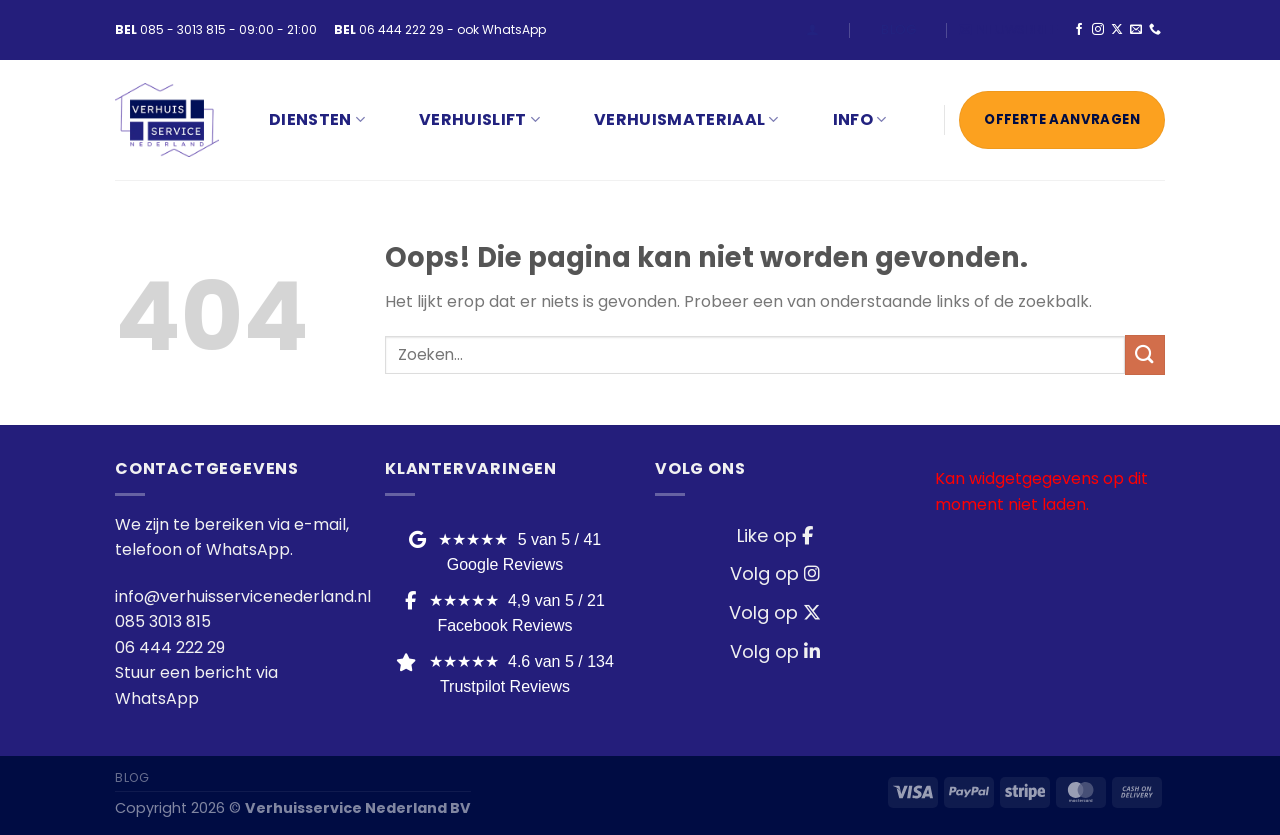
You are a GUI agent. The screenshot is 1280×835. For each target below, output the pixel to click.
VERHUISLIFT (479, 119)
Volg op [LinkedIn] (775, 651)
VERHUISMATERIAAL (686, 119)
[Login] (812, 29)
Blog (898, 29)
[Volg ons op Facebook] (1079, 30)
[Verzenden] (1145, 354)
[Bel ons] (1155, 30)
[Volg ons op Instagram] (1098, 30)
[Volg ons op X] (1117, 30)
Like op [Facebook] (775, 535)
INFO (860, 119)
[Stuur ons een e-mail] (1136, 30)
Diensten (317, 119)
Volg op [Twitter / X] (775, 612)
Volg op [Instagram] (775, 573)
